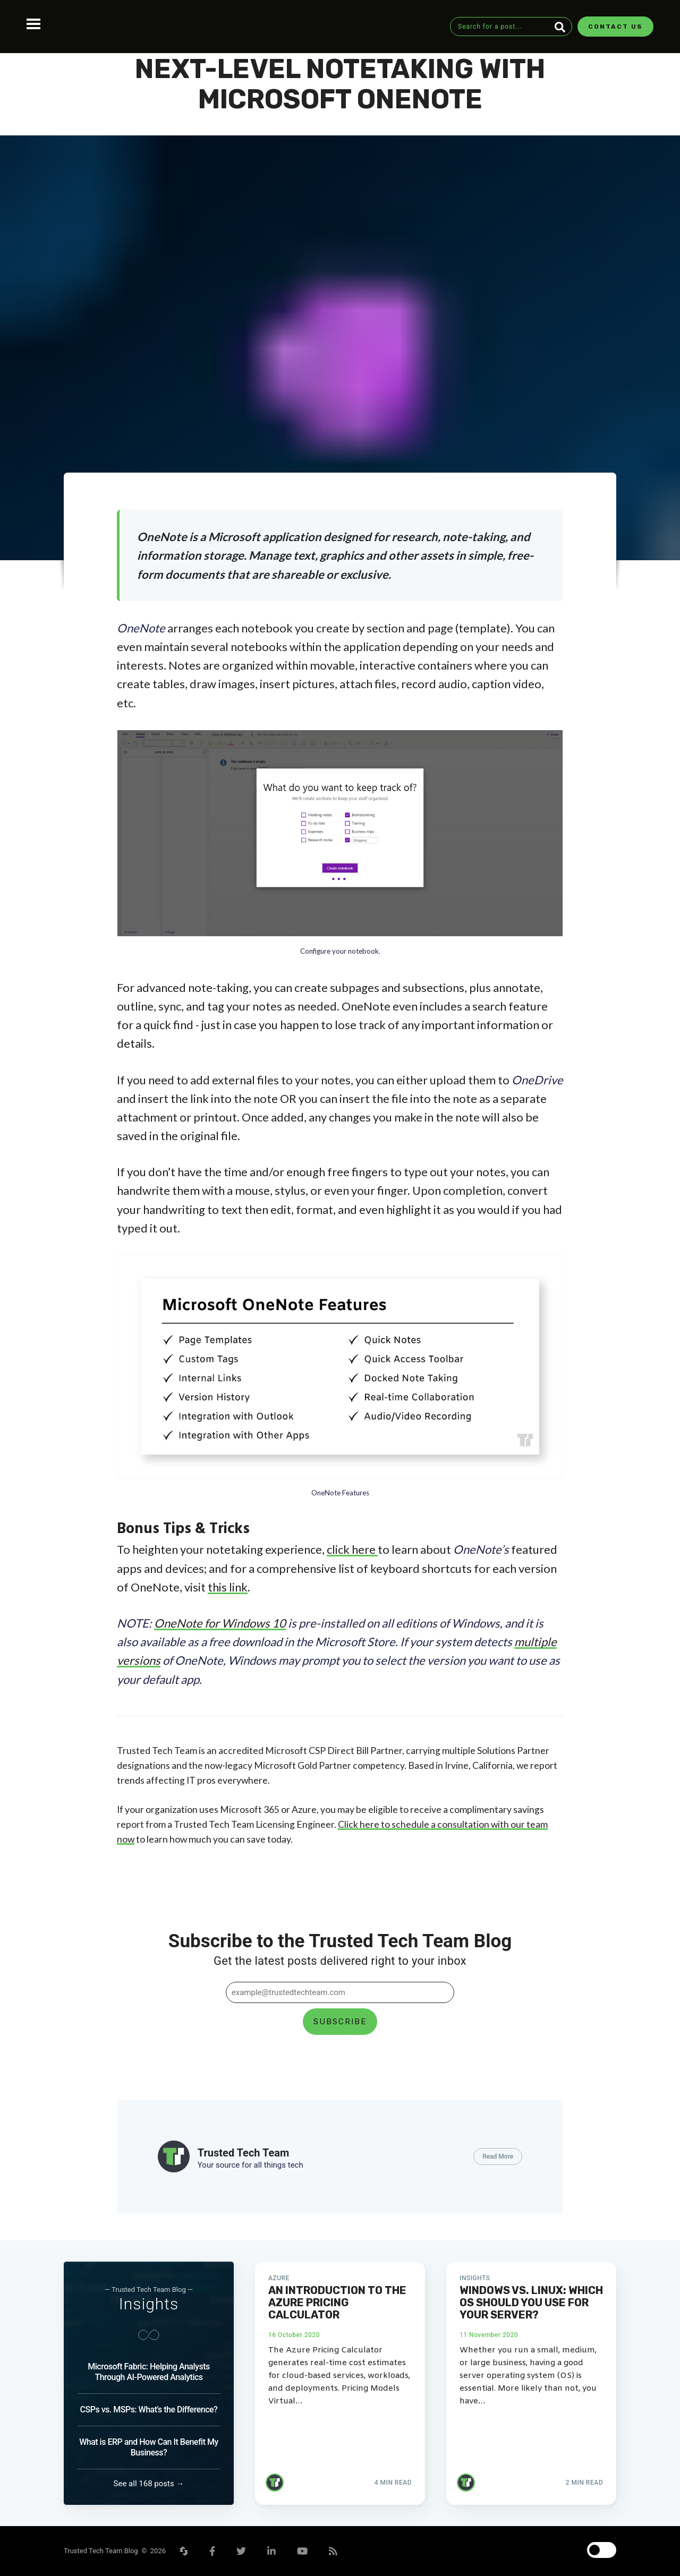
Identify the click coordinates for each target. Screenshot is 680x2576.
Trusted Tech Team (243, 2152)
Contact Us (615, 26)
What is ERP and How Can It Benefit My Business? (148, 2447)
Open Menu (33, 24)
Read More (497, 2156)
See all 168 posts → (149, 2483)
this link (228, 1587)
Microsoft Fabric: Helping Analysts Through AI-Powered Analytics (148, 2371)
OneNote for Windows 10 (220, 1623)
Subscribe (340, 2021)
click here (352, 1549)
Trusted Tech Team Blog (102, 2551)
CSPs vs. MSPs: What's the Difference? (149, 2409)
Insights (148, 2304)
